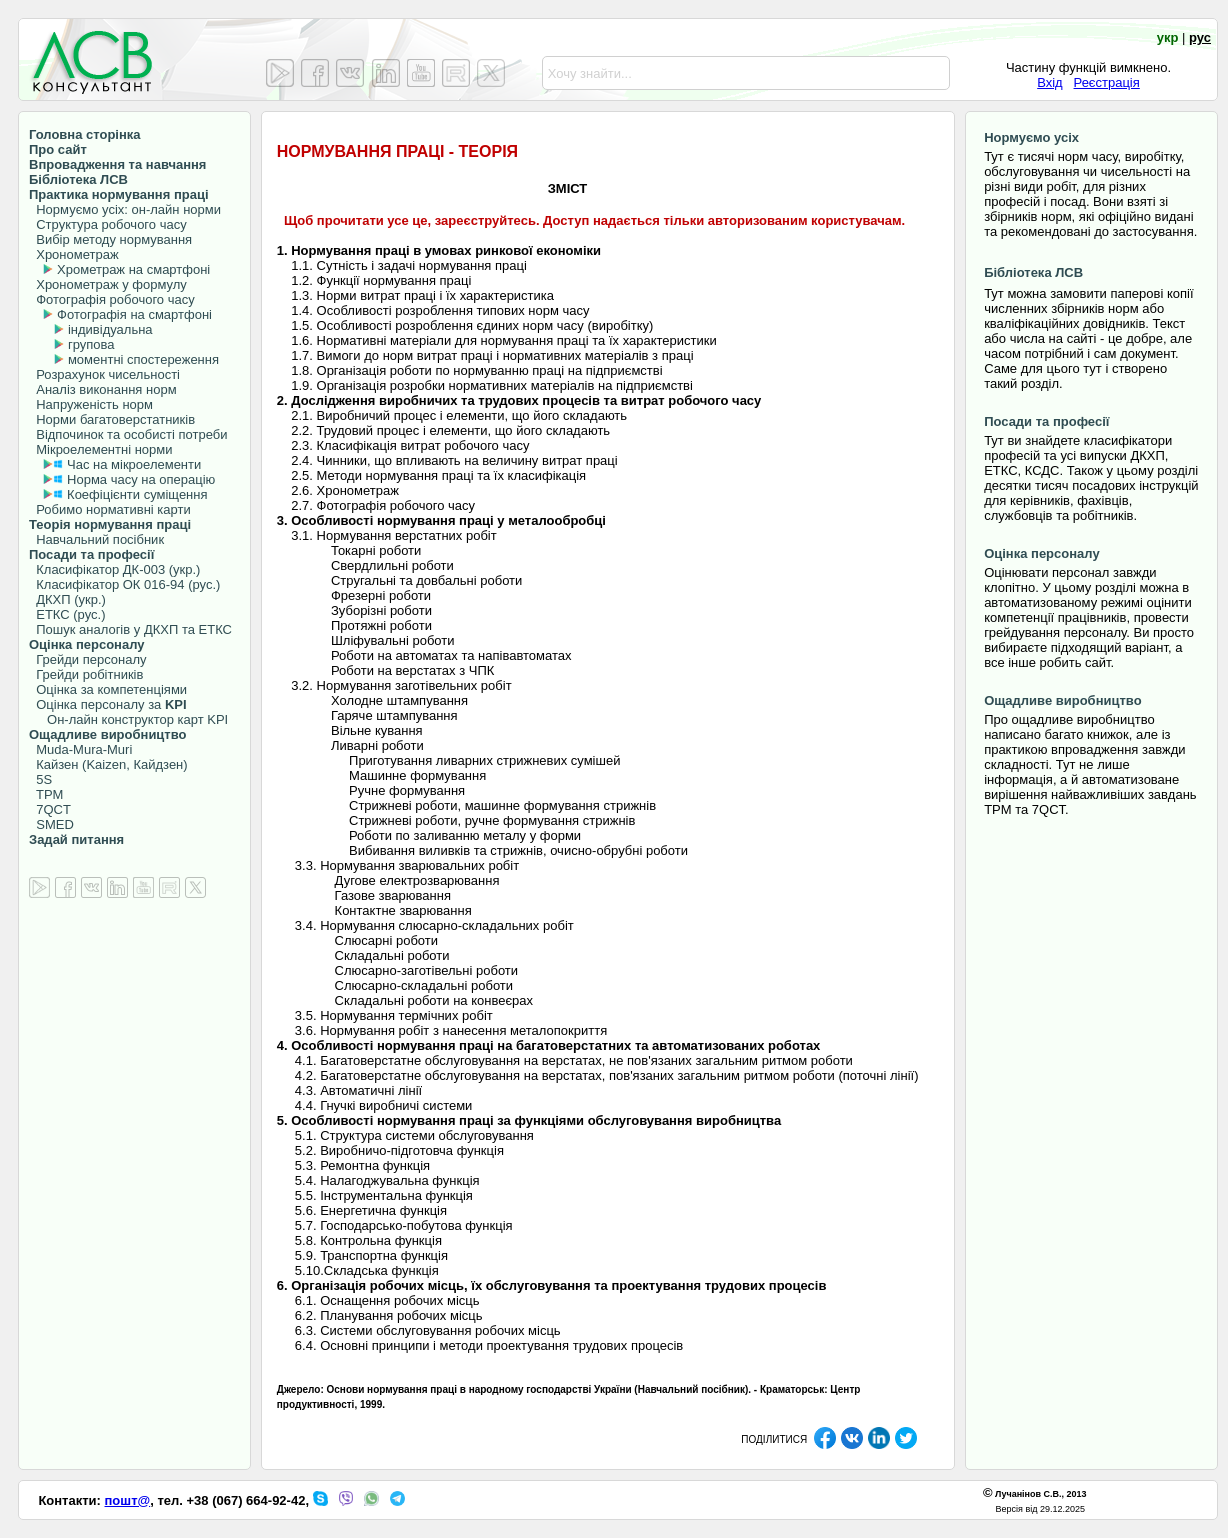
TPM (46, 794)
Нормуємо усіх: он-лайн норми (125, 209)
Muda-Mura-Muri (80, 749)
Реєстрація (1107, 82)
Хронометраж (74, 254)
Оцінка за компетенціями (108, 689)
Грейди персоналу (88, 659)
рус (1200, 37)
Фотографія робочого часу (112, 299)
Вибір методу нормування (110, 239)
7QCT (50, 809)
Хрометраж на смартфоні (133, 269)
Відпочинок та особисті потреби (128, 434)
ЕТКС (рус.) (67, 614)
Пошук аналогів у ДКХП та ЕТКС (130, 629)
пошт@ (128, 1500)
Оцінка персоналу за (108, 704)
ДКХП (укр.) (67, 599)
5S (40, 779)
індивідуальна (110, 329)
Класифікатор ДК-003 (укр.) (114, 569)
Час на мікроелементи (134, 464)
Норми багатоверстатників (112, 419)
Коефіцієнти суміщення (135, 494)
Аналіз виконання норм (103, 389)
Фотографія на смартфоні (134, 314)
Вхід (1050, 82)
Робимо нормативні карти (110, 509)
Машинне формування (417, 775)
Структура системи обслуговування (427, 1135)
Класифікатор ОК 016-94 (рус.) (124, 584)
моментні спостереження (143, 359)
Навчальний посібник (96, 539)
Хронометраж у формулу (108, 284)
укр (1168, 37)
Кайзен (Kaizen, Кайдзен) (108, 764)
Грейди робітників (86, 674)
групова (91, 344)
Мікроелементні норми (101, 449)
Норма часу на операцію (139, 479)
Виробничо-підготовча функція (412, 1150)
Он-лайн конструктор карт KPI (128, 719)
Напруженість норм (91, 404)
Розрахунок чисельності (104, 374)
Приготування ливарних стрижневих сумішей (484, 760)
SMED (51, 824)
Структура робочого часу (108, 224)
